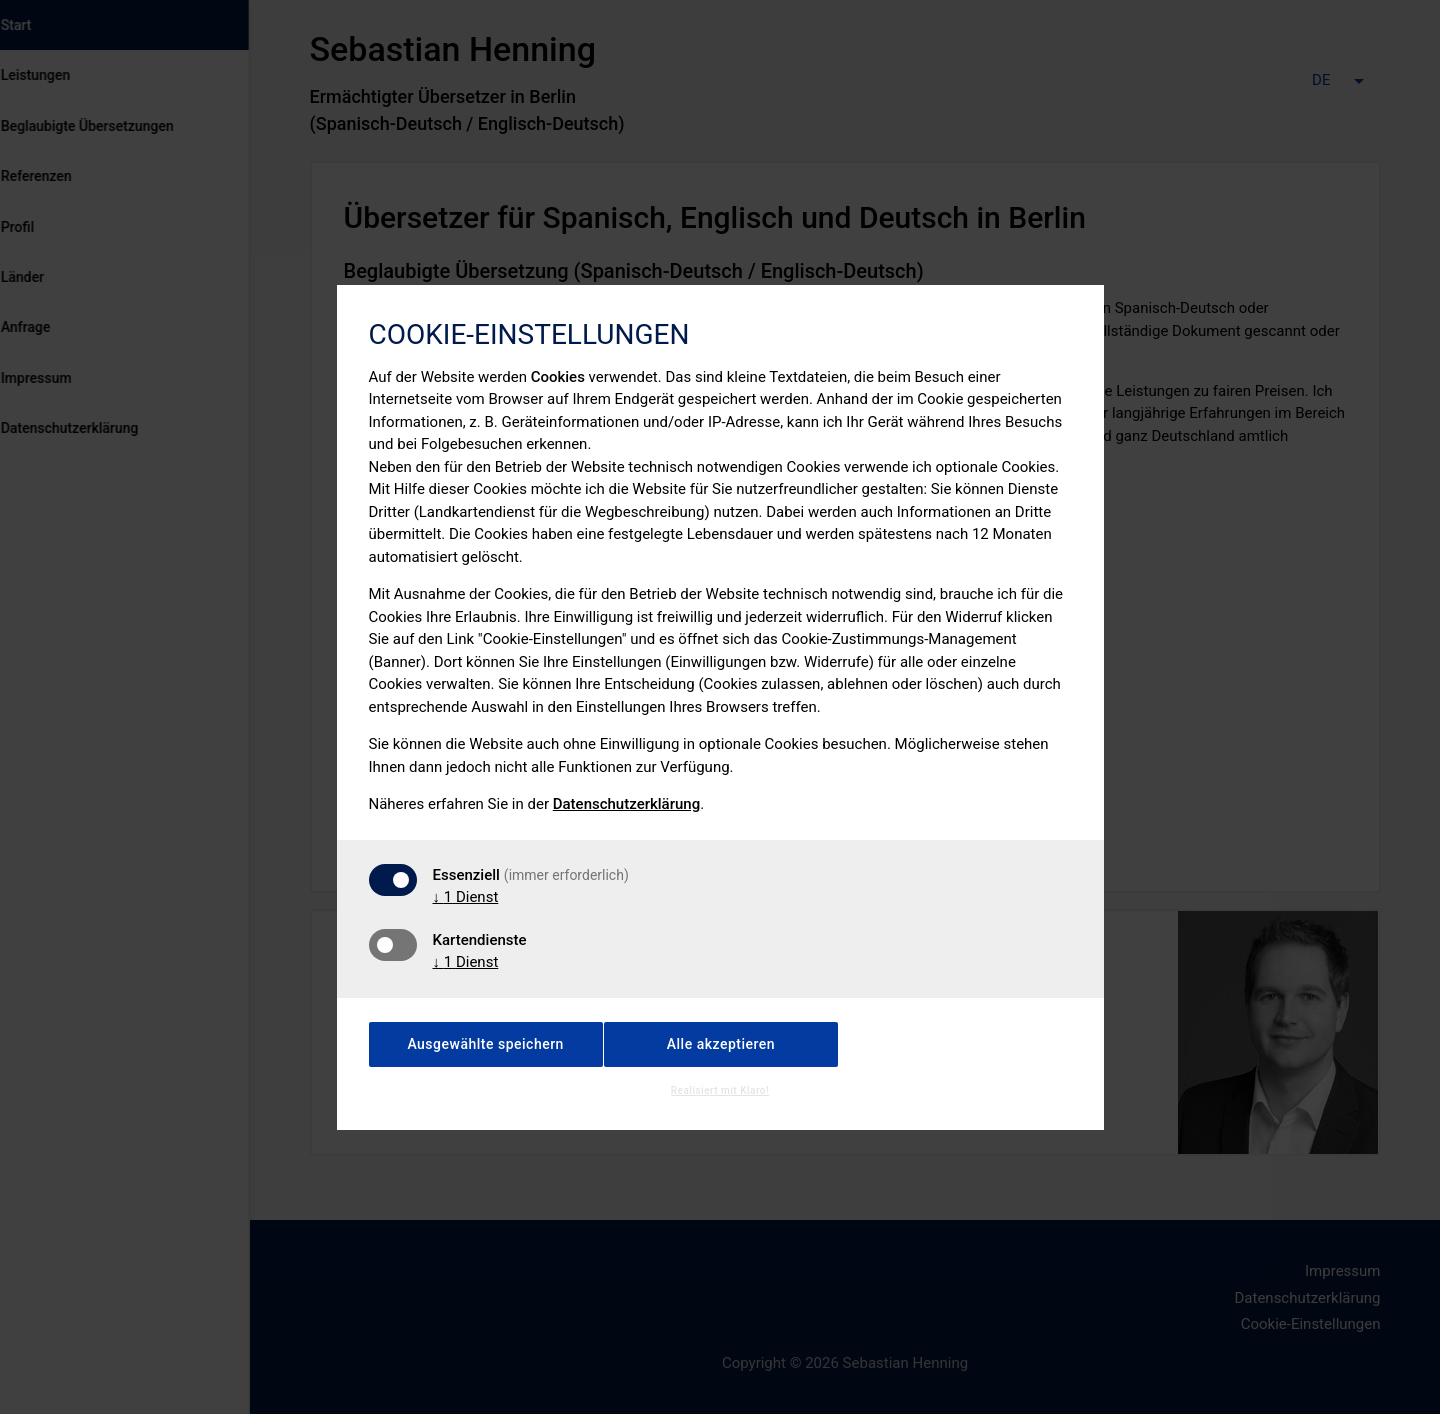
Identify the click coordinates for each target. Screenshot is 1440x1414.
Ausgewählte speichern (485, 1044)
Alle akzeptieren (721, 1044)
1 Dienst (466, 897)
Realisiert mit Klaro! (720, 1090)
